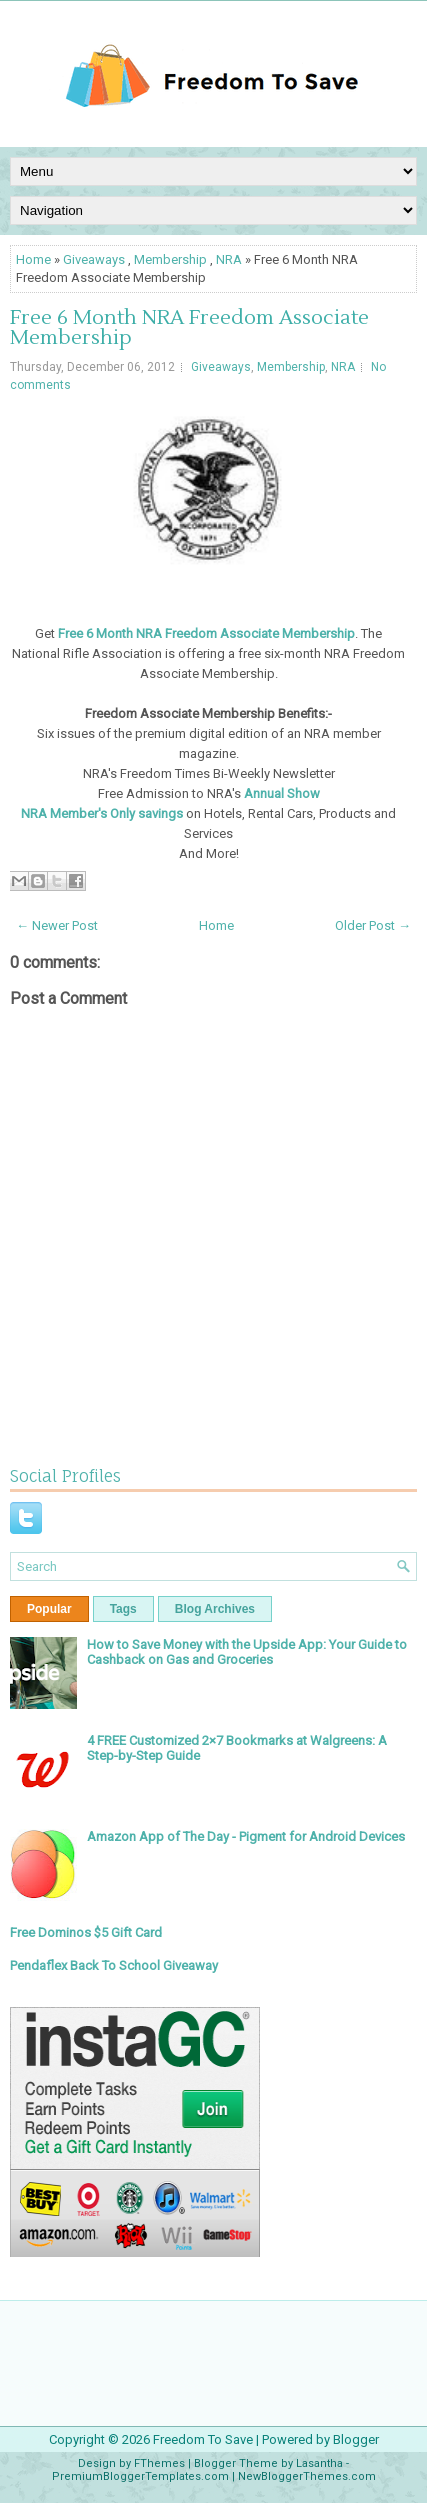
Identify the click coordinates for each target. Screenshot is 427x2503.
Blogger (356, 2439)
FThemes (159, 2463)
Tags (123, 1609)
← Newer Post (57, 925)
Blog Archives (215, 1609)
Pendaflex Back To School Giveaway (114, 1965)
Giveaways (94, 259)
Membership (170, 259)
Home (33, 259)
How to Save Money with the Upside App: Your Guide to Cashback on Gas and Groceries (247, 1652)
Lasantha (319, 2463)
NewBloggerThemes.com (307, 2476)
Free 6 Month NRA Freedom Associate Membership (189, 328)
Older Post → (373, 925)
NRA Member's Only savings (102, 813)
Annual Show (282, 793)
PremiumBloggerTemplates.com (140, 2476)
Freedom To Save (203, 2439)
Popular (49, 1609)
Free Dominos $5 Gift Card (86, 1932)
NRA (229, 259)
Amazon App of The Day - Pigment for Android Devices (246, 1836)
